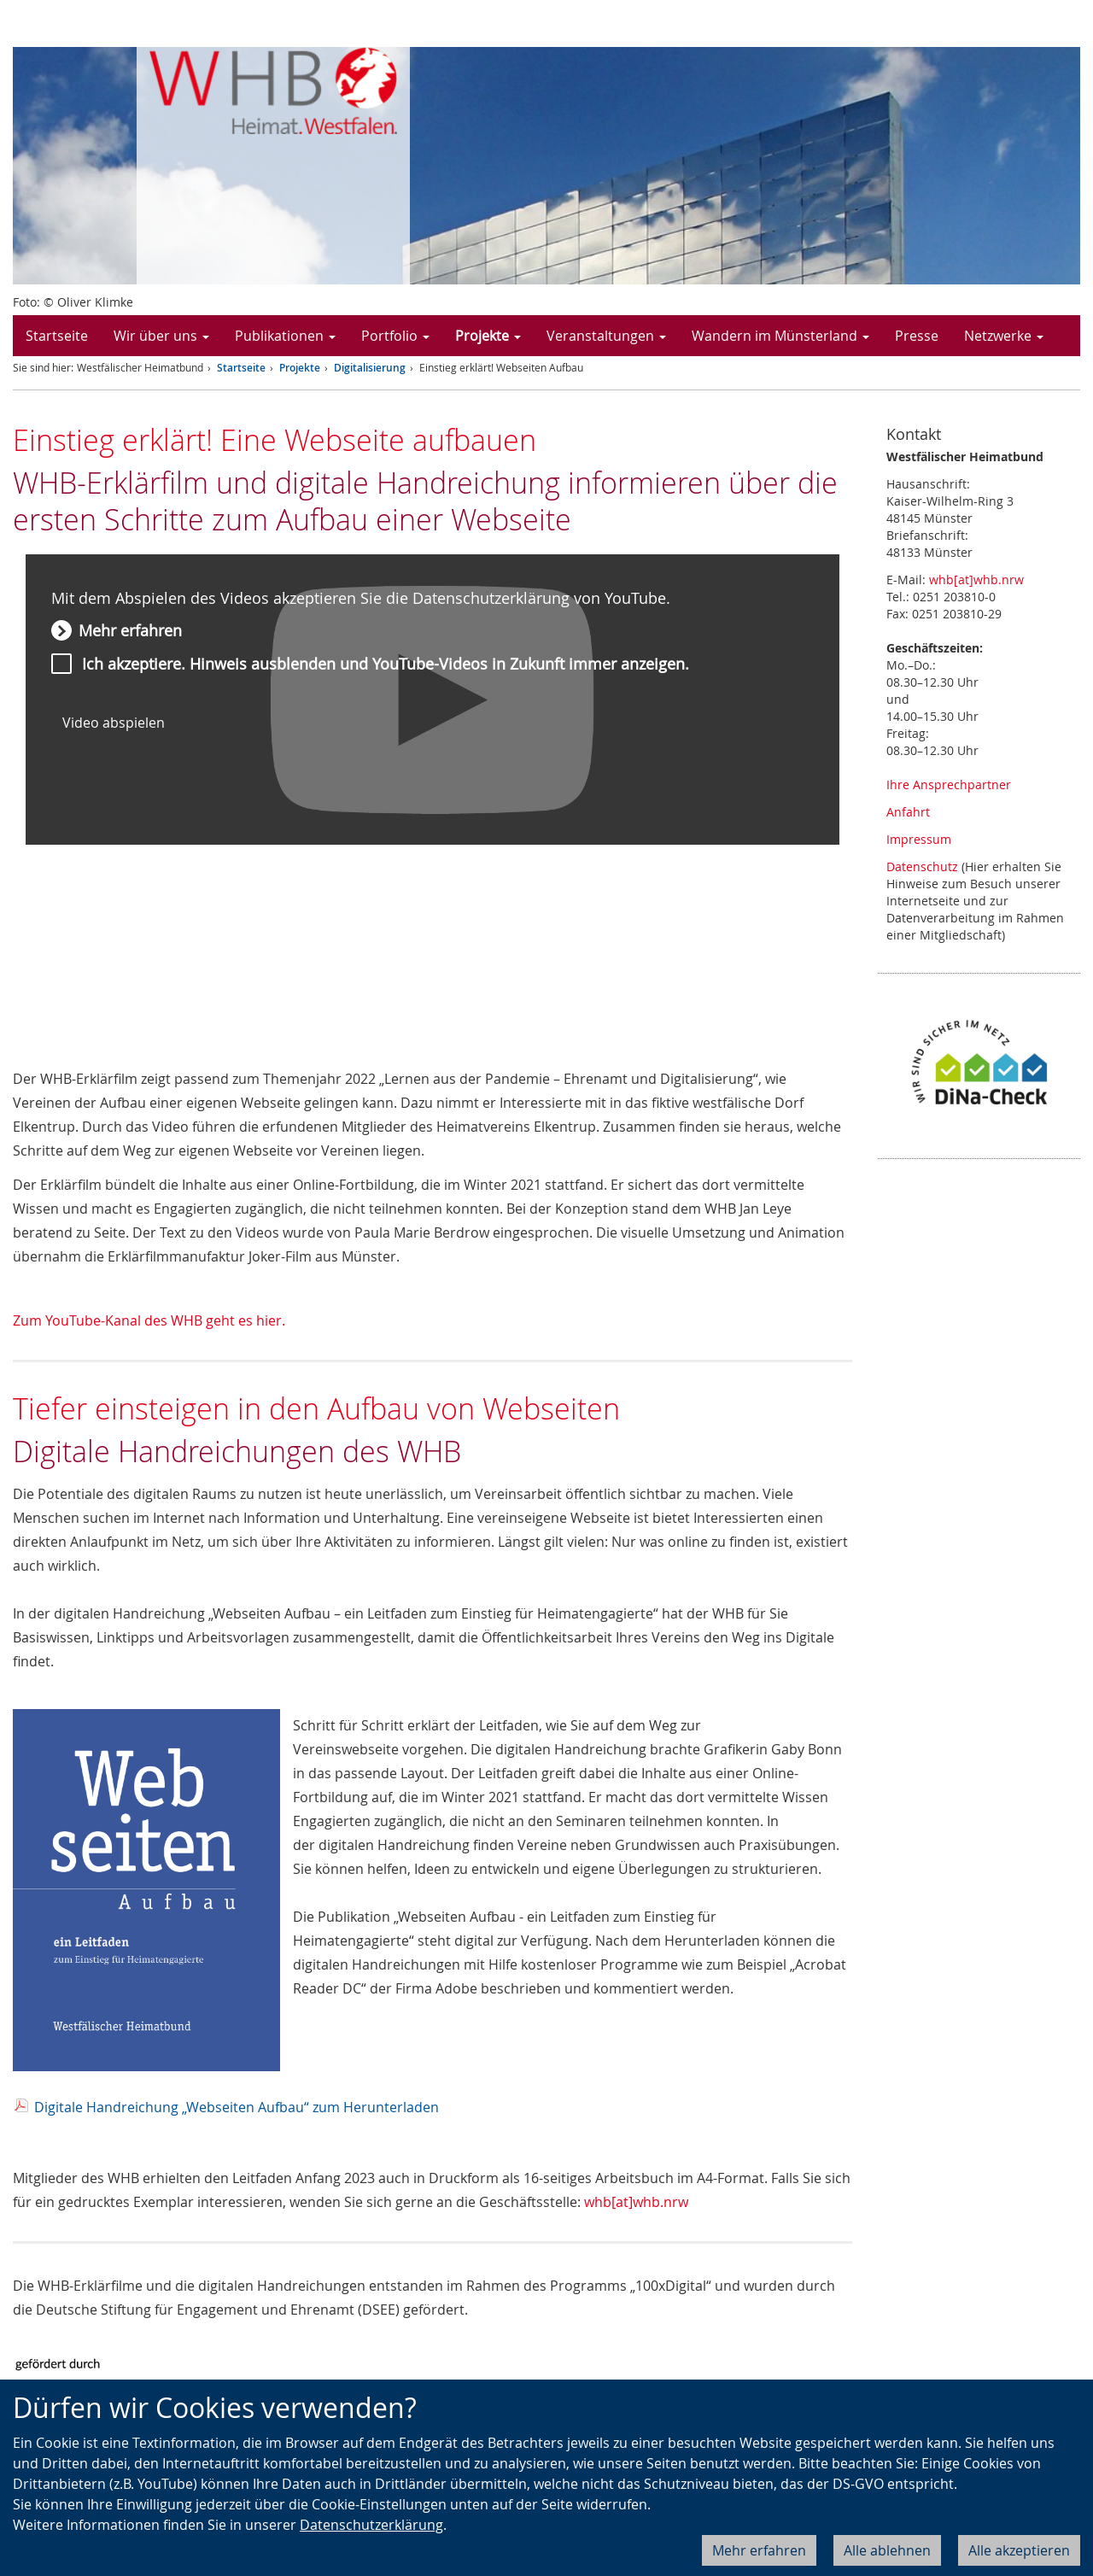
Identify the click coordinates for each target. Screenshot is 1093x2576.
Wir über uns (161, 335)
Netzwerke (1003, 335)
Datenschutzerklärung (371, 2524)
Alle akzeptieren (1019, 2550)
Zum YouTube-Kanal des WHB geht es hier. (149, 1320)
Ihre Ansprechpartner (948, 784)
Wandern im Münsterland (780, 335)
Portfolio (395, 335)
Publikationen (285, 335)
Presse (916, 335)
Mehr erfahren (759, 2550)
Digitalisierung (370, 367)
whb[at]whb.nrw (636, 2202)
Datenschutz (922, 866)
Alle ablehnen (887, 2550)
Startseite (57, 335)
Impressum (918, 839)
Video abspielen (113, 722)
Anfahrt (908, 812)
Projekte (488, 335)
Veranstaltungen (606, 335)
